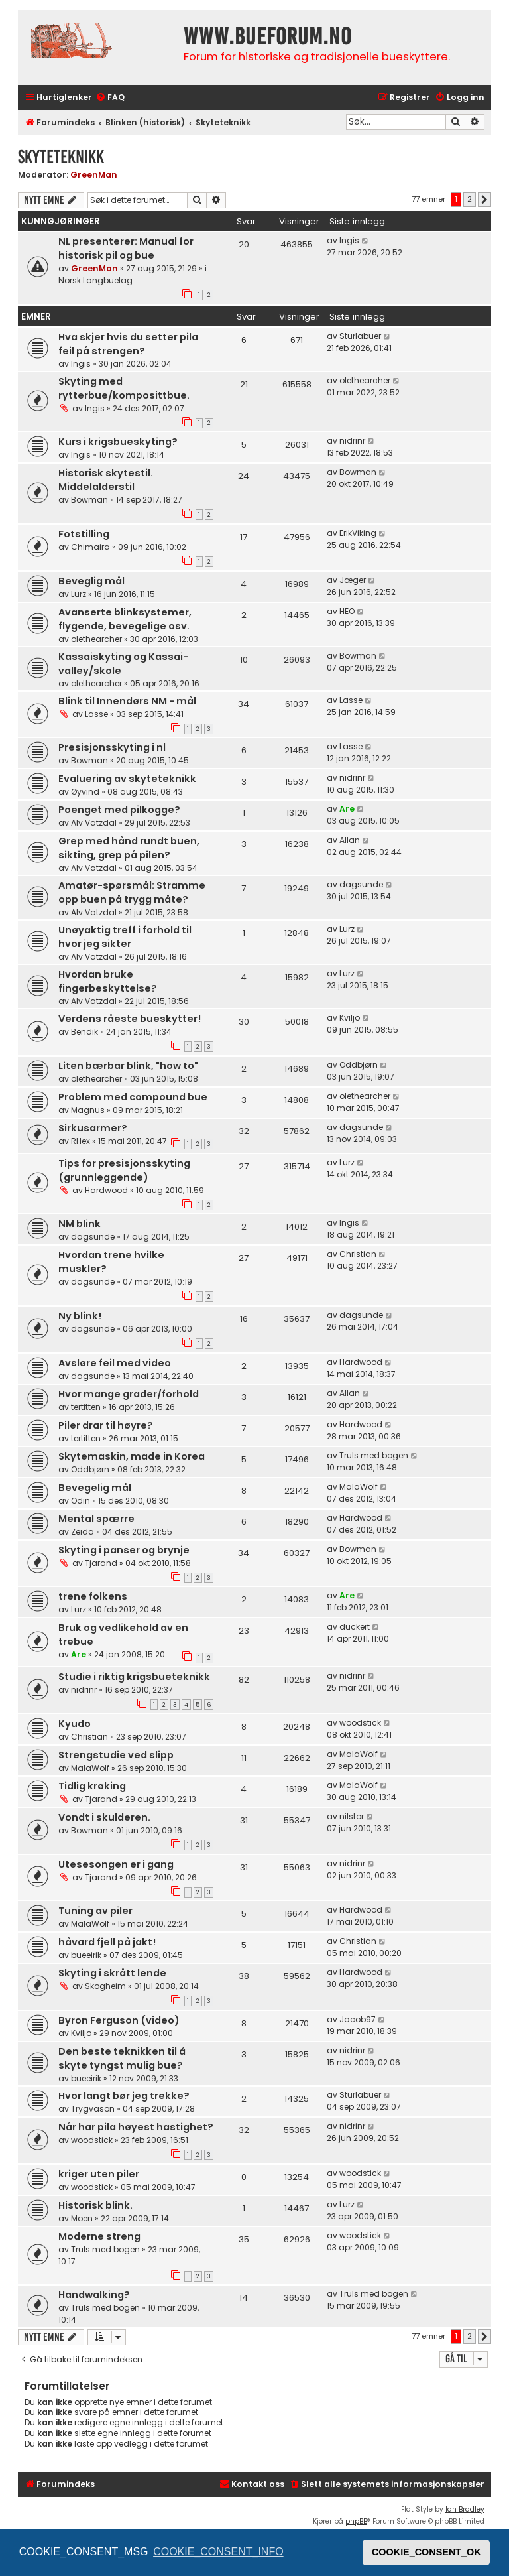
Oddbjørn (358, 1064)
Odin (80, 1500)
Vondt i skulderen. (104, 1817)
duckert (354, 1626)
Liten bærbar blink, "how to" (128, 1065)
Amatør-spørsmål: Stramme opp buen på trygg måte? (131, 892)
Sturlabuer (360, 336)
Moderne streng (99, 2236)
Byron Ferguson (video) (119, 2020)
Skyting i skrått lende (112, 1973)
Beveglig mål (91, 581)
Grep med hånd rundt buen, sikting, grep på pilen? (128, 848)
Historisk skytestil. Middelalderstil (105, 479)
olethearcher (364, 380)
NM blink (79, 1223)
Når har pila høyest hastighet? (135, 2127)
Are (347, 808)
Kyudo (74, 1723)
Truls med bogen (373, 1455)
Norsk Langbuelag (95, 280)
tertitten (86, 1407)
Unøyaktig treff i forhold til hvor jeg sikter (125, 936)
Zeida (82, 1531)
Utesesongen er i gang (116, 1864)
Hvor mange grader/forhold (128, 1394)
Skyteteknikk (61, 157)
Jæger (352, 580)
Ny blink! (79, 1315)
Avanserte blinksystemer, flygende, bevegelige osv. (125, 619)
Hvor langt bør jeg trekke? (124, 2095)
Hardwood (106, 1190)
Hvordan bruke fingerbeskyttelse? (107, 981)
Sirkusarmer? (92, 1128)
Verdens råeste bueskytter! (129, 1018)
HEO (347, 611)
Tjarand (101, 1563)
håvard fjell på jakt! (107, 1942)
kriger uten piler (98, 2174)
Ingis (349, 240)
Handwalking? (94, 2294)
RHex (80, 1141)
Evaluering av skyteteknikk (127, 778)
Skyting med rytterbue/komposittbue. (124, 388)
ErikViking (357, 533)
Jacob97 (357, 2019)
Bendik (84, 1031)
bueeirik (86, 1955)
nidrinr (352, 440)
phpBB (356, 2521)
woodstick (360, 1722)
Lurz (78, 594)
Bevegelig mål (94, 1487)
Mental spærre (96, 1518)
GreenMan (93, 174)
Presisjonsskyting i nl (112, 747)
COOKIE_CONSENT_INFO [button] (218, 2551)
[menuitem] (110, 98)
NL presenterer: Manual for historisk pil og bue (126, 248)
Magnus (88, 1110)
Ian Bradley (464, 2509)
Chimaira (90, 546)
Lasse (96, 714)
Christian (357, 1253)
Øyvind (85, 791)
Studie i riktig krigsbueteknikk (134, 1676)
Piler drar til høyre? (105, 1425)
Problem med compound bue (132, 1097)
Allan (349, 840)
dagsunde (361, 884)
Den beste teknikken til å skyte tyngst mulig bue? (122, 2058)
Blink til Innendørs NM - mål (127, 701)
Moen (82, 2218)
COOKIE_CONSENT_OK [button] (426, 2552)
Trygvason (93, 2108)
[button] (484, 199)
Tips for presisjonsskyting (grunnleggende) (124, 1170)
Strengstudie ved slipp (116, 1755)
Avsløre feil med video (114, 1363)
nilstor (351, 1816)
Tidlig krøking (92, 1786)
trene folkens (92, 1596)
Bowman (89, 499)
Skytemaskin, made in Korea (131, 1456)
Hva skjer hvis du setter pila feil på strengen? (128, 343)
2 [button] (469, 199)
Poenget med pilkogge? (119, 809)
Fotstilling (83, 534)
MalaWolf (358, 1486)
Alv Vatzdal (94, 822)
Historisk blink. (95, 2205)
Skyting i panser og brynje (124, 1550)
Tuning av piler (95, 1910)
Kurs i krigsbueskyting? (118, 441)
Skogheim (105, 1986)
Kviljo (349, 1017)
